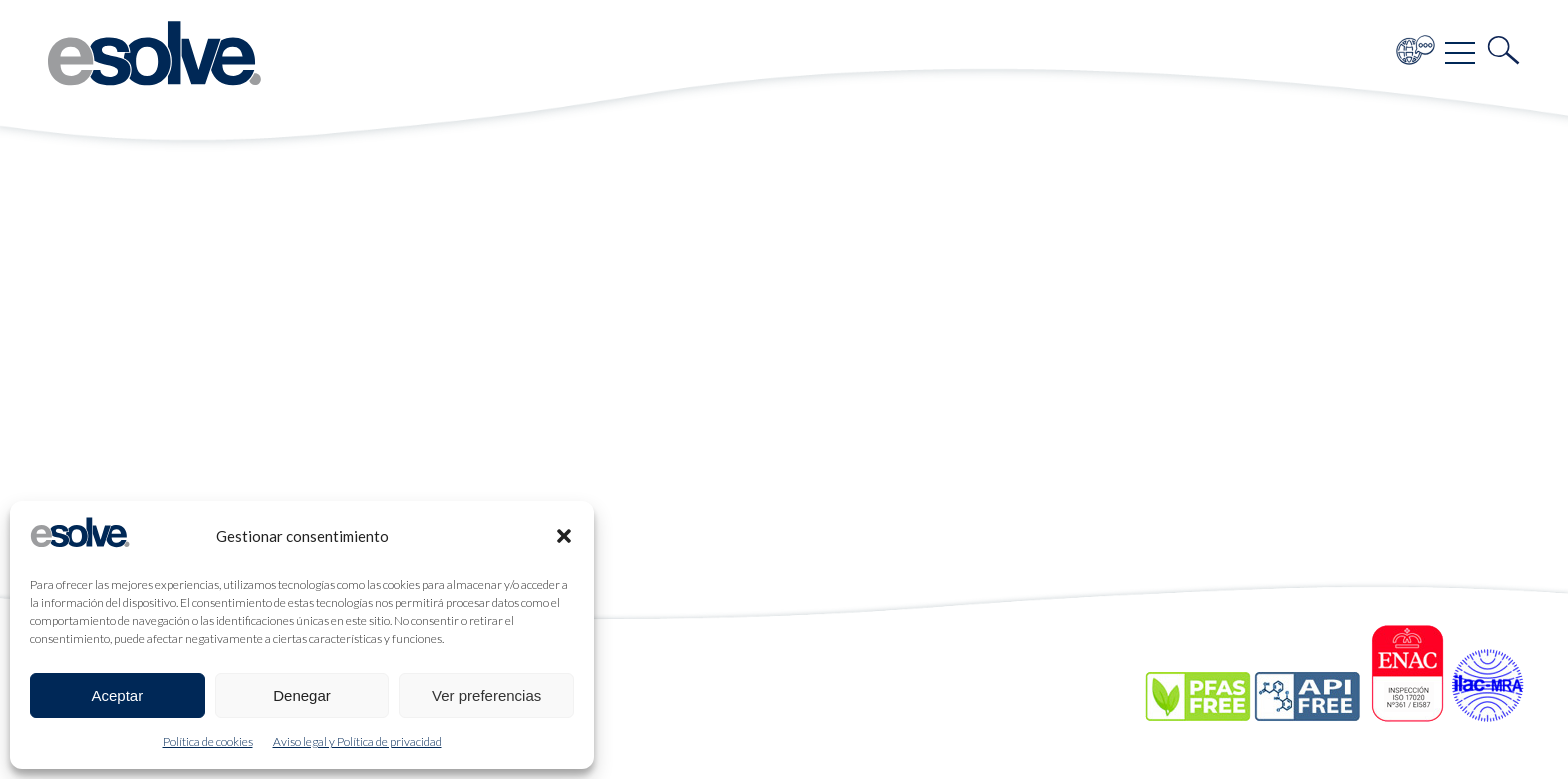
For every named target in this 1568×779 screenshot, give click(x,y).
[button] (564, 536)
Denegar (302, 695)
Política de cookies (208, 741)
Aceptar (117, 695)
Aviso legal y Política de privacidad (357, 741)
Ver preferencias (486, 695)
